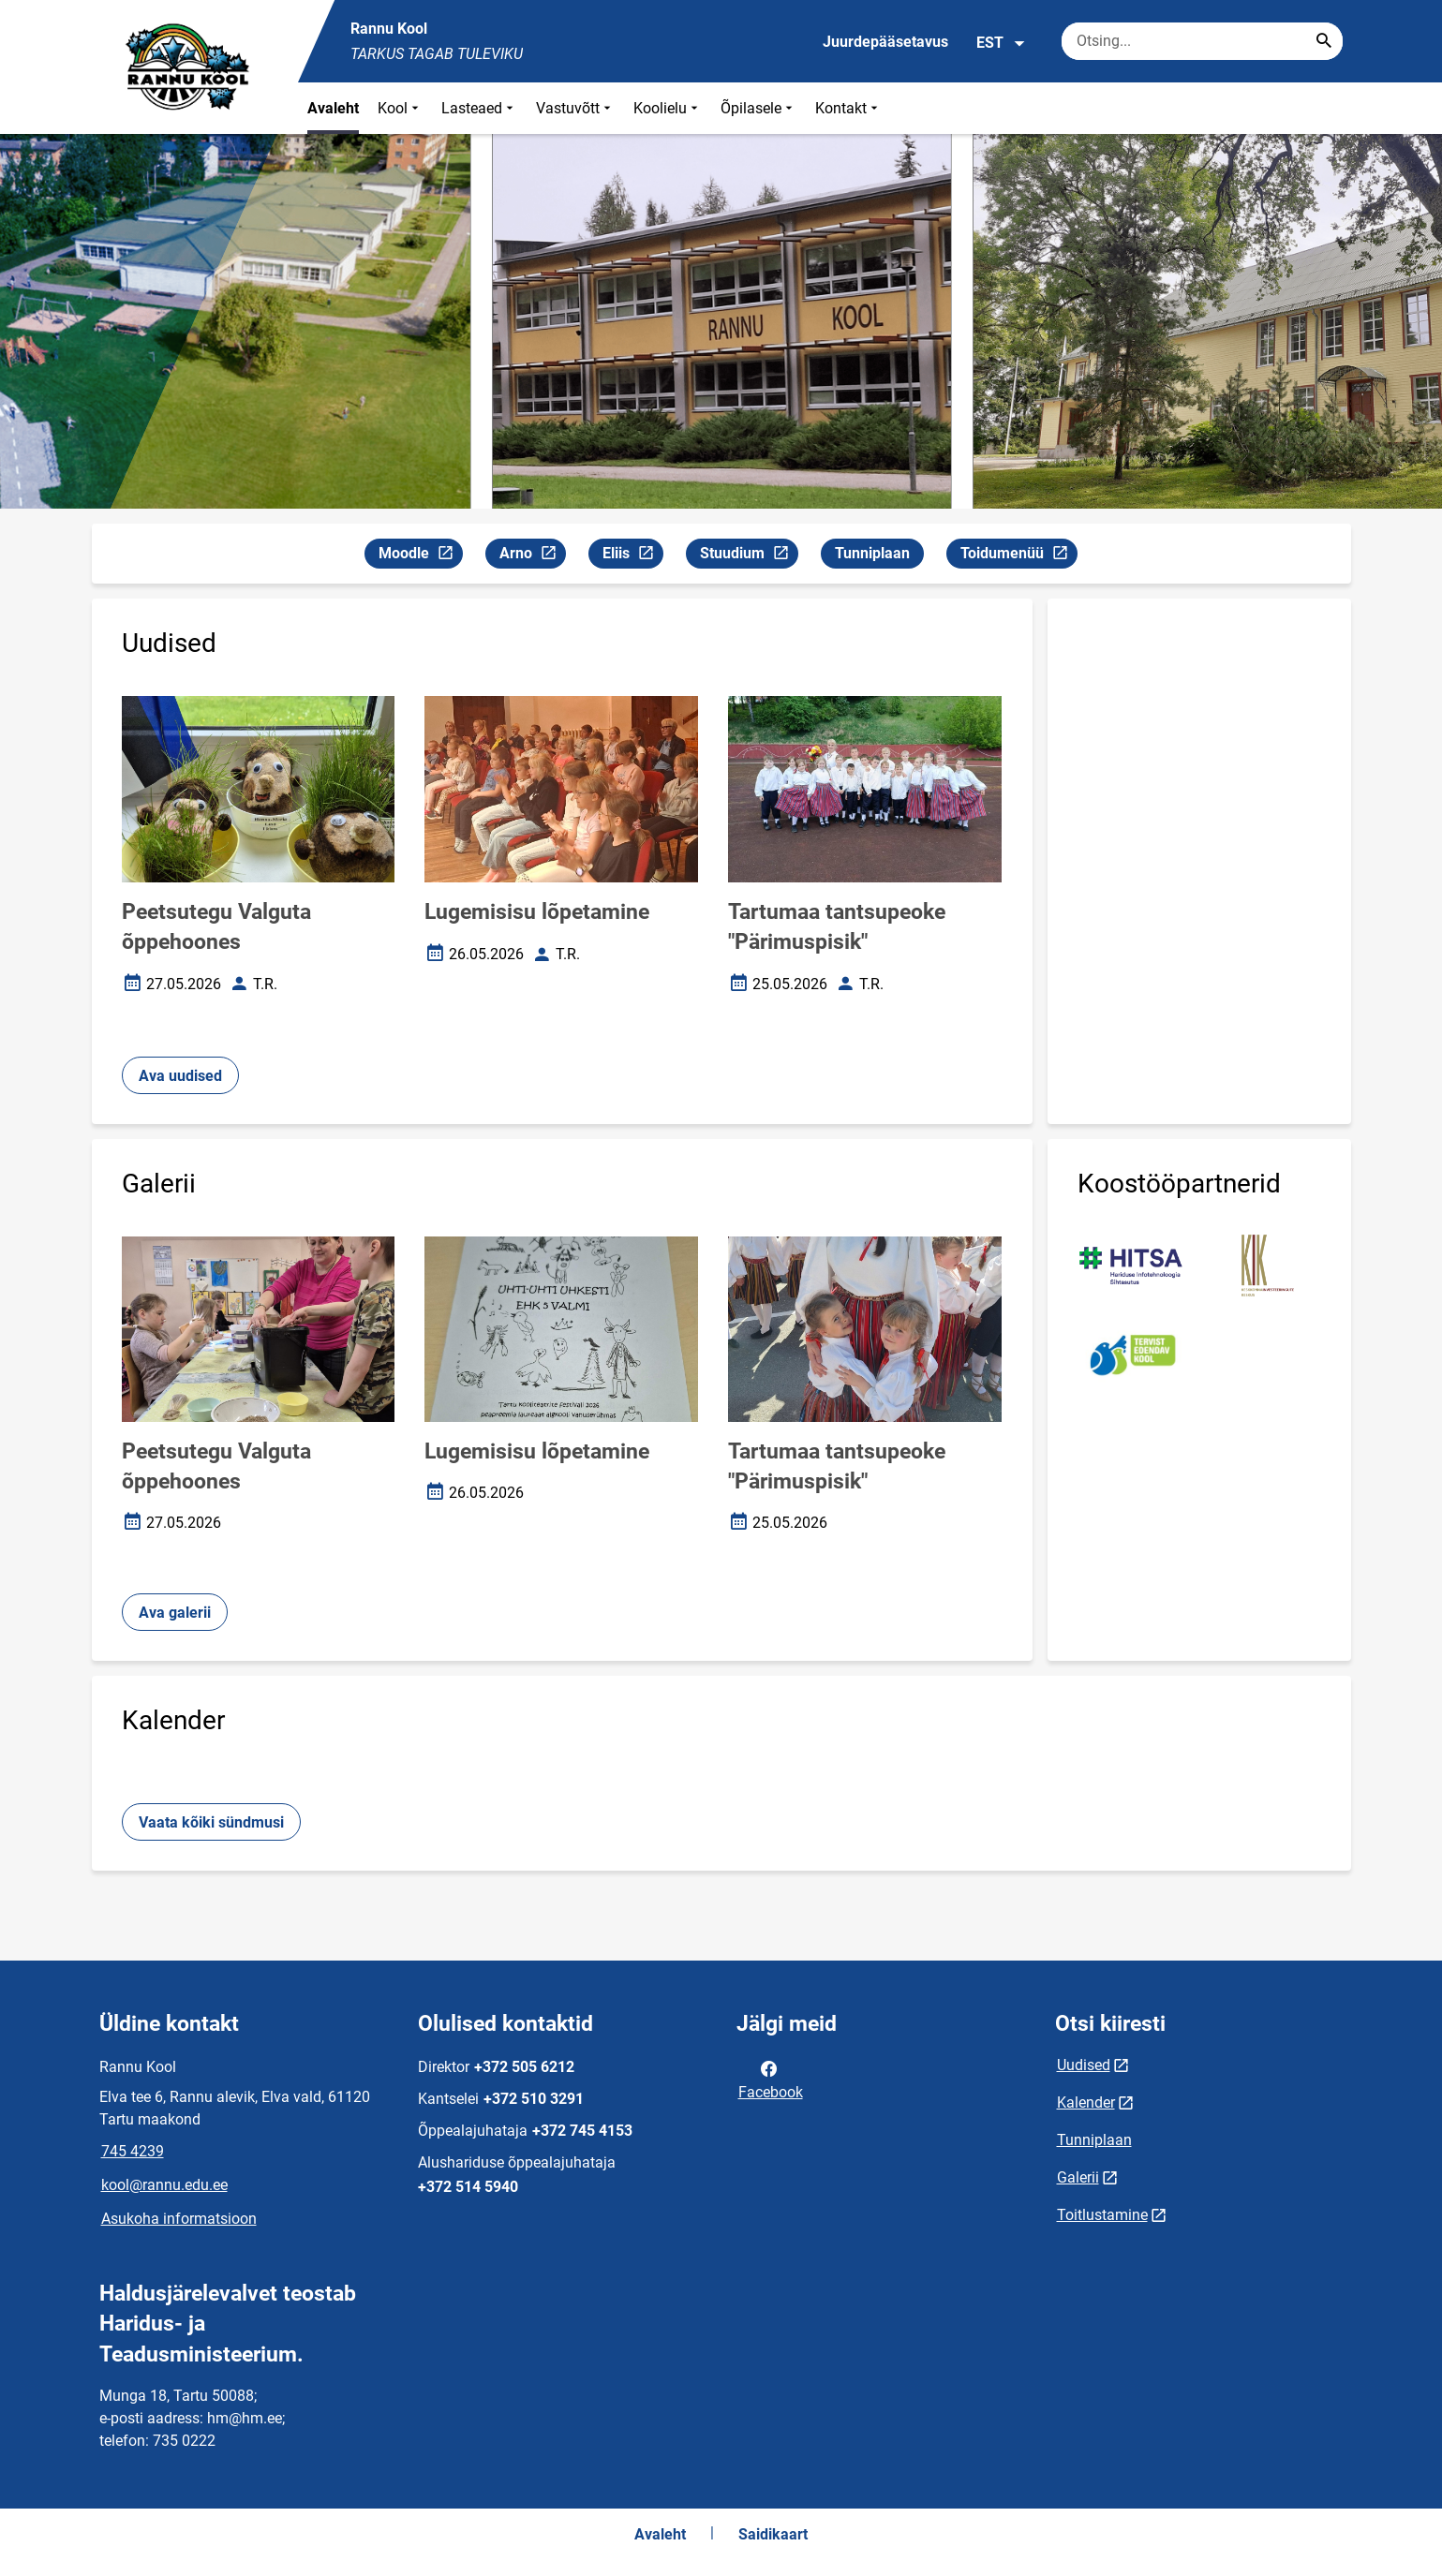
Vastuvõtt (575, 108)
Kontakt (848, 108)
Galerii (1078, 2177)
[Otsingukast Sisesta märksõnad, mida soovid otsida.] (1202, 41)
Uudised (1083, 2065)
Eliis (632, 556)
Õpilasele (758, 108)
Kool (400, 108)
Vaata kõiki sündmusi (211, 1822)
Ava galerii (175, 1612)
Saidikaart (773, 2534)
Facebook (770, 2078)
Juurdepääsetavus (885, 42)
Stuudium (748, 556)
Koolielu (667, 108)
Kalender (1086, 2102)
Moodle (420, 556)
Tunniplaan (872, 553)
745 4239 (132, 2151)
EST (1001, 43)
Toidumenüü (1018, 556)
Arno (532, 556)
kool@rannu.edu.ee (164, 2185)
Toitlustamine (1102, 2215)
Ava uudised (180, 1076)
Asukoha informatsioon (179, 2219)
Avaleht (333, 108)
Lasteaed (479, 108)
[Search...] (1324, 41)
